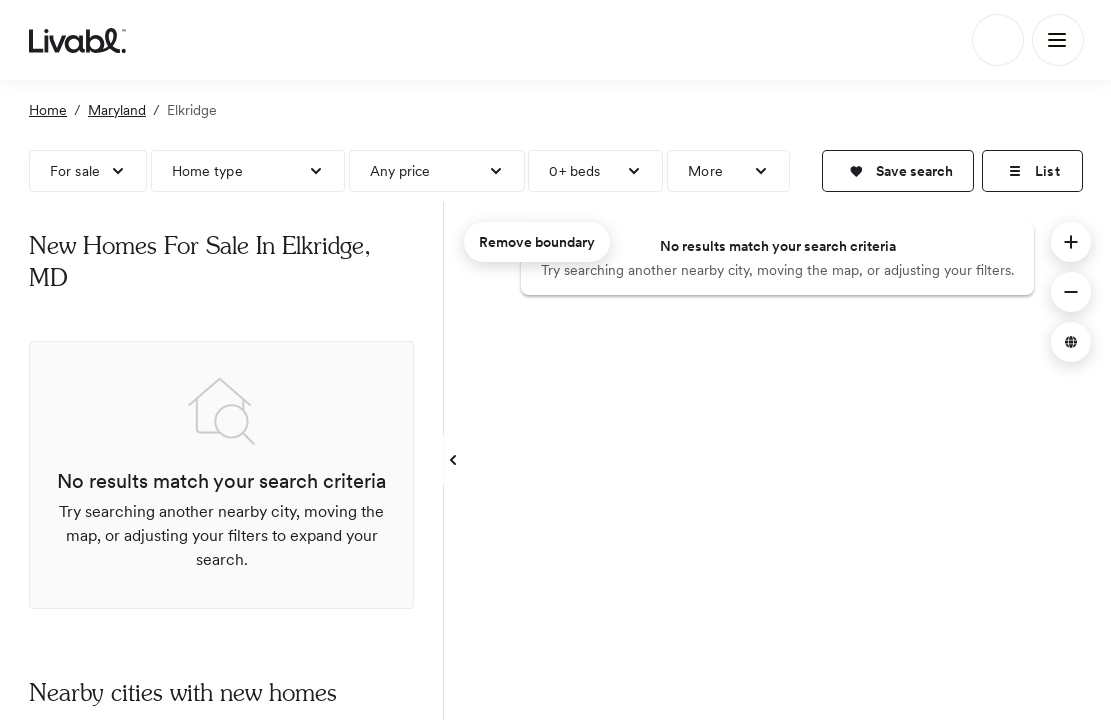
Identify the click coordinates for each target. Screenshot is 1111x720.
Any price (400, 171)
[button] (898, 171)
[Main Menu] (1058, 40)
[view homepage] (77, 40)
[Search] (998, 40)
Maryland (117, 110)
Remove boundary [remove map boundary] (537, 242)
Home (48, 110)
